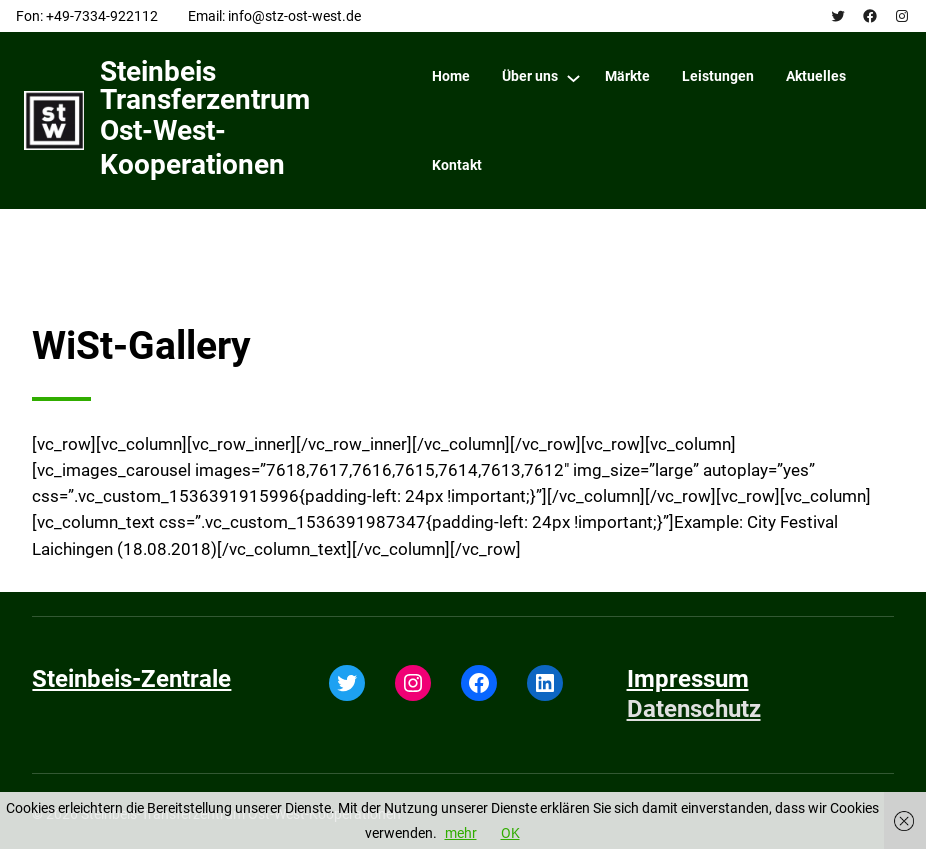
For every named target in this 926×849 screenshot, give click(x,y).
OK (510, 833)
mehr (461, 833)
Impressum (688, 679)
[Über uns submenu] (573, 77)
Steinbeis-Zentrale (131, 679)
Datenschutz (694, 709)
